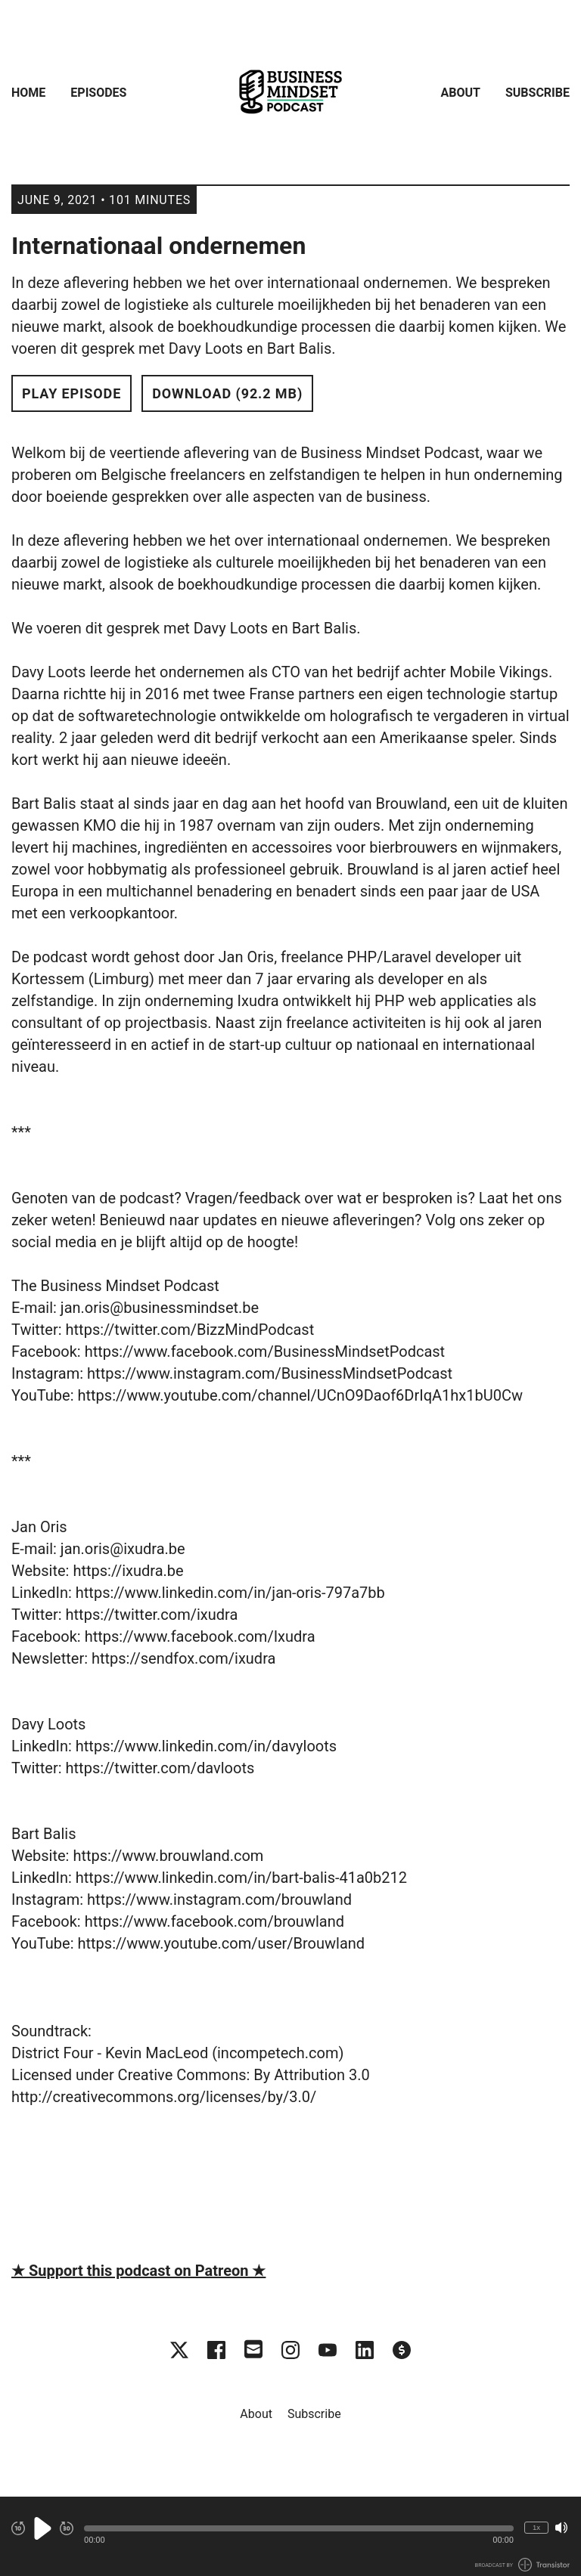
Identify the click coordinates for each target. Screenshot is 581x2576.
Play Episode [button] (71, 393)
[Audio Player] (290, 2536)
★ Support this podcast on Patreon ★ (138, 2271)
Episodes (98, 92)
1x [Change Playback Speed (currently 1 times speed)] (536, 2527)
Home (28, 92)
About (460, 92)
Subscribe (537, 92)
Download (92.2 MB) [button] (227, 393)
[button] (299, 2528)
